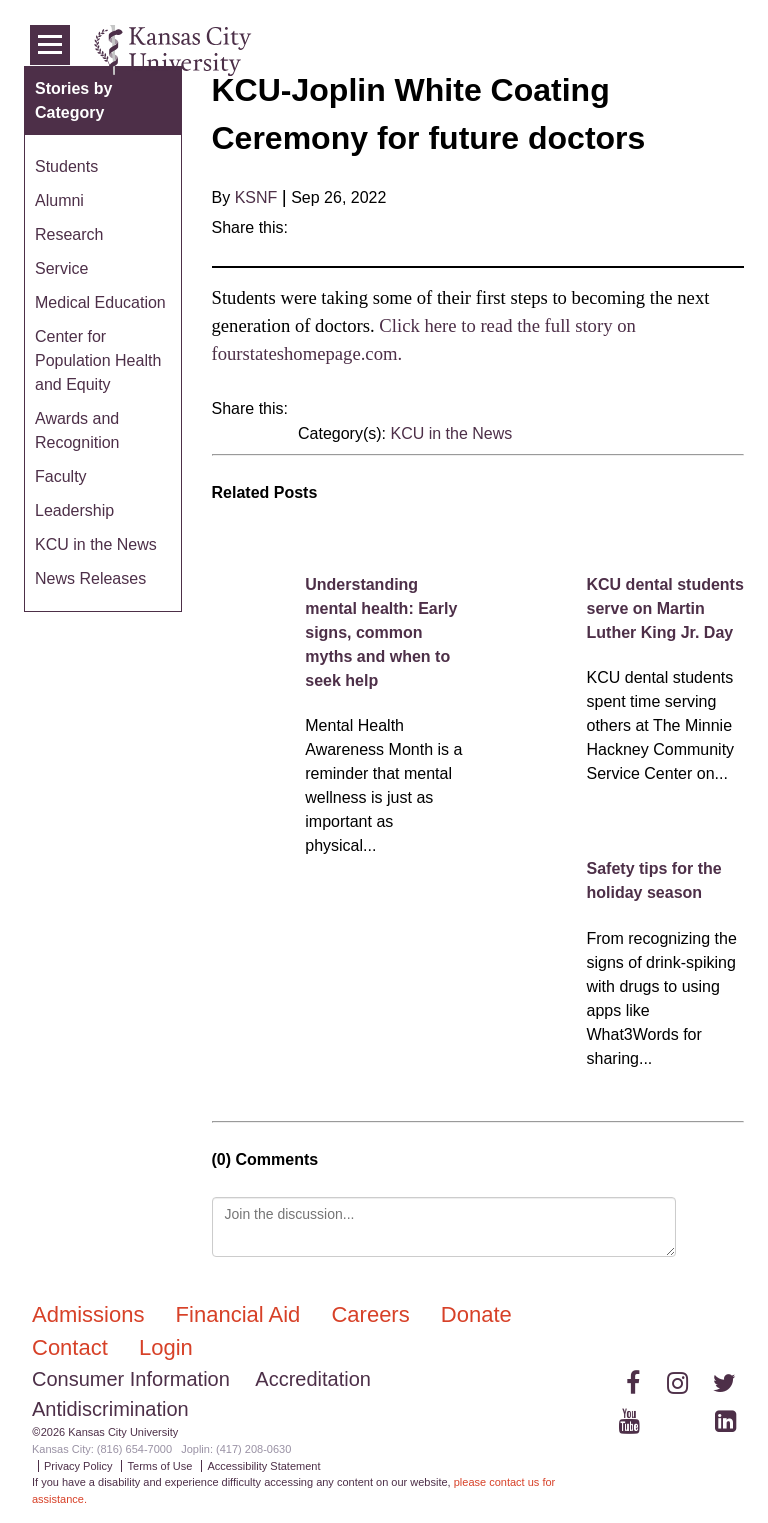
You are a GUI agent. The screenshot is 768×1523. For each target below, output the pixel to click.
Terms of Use (160, 1466)
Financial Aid (241, 1314)
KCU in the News (451, 433)
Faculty (61, 476)
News (642, 50)
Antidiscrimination (110, 1409)
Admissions (91, 1314)
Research (69, 234)
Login (693, 50)
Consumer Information (131, 1379)
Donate (476, 1314)
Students (66, 166)
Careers (373, 1314)
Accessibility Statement (263, 1466)
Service (61, 268)
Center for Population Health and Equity (98, 360)
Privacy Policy (78, 1466)
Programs (578, 50)
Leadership (74, 510)
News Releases (90, 578)
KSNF (256, 197)
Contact (73, 1347)
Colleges (505, 50)
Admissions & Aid (407, 50)
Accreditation (313, 1379)
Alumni (59, 200)
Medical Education (100, 302)
